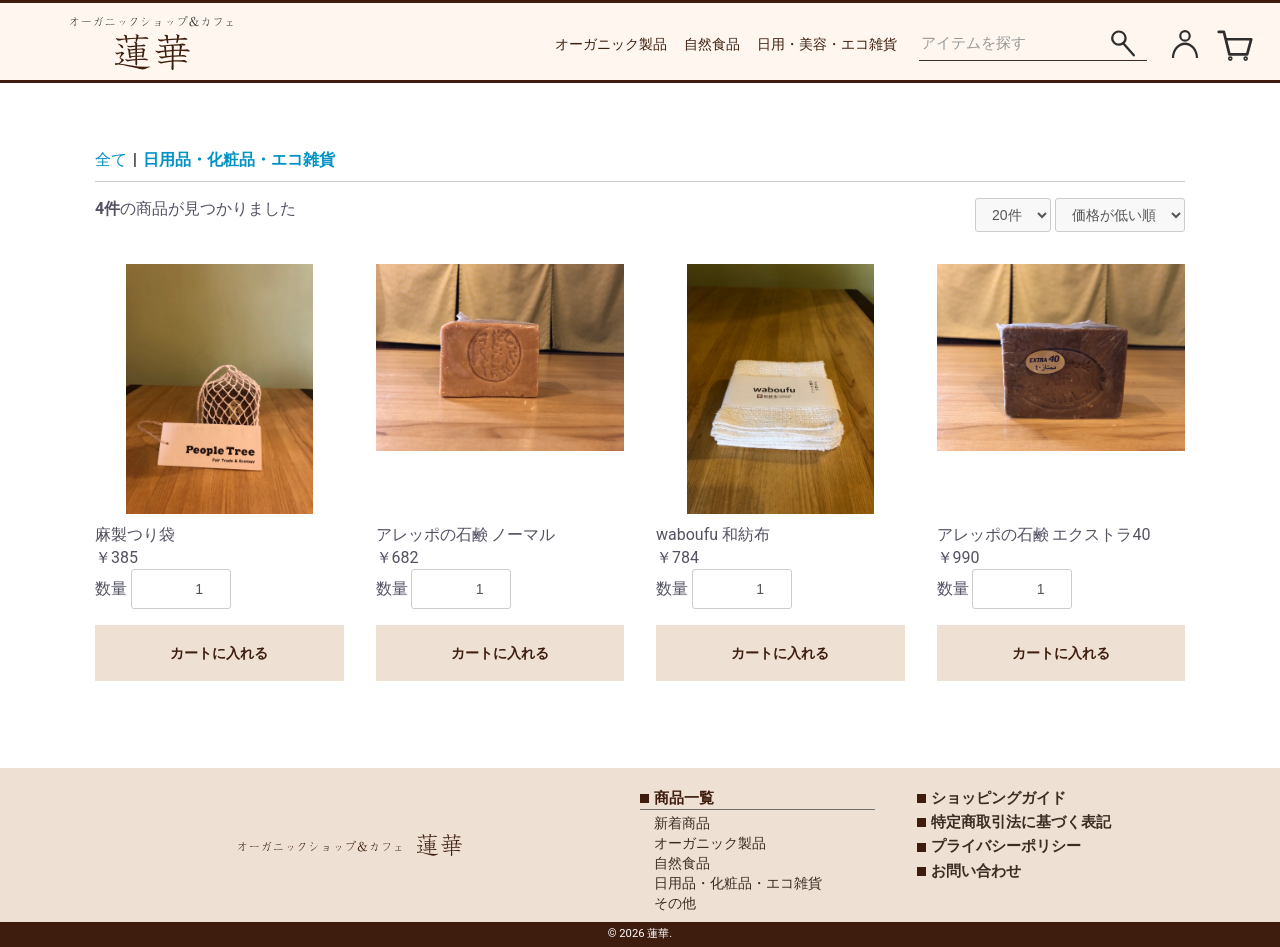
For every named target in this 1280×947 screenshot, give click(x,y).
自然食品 (712, 44)
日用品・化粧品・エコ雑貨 (239, 159)
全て (111, 159)
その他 (675, 903)
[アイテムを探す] (1122, 43)
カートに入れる (219, 653)
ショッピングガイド (998, 798)
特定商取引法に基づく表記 (1021, 822)
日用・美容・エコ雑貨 (827, 44)
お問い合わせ (976, 871)
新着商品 (682, 823)
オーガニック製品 (611, 44)
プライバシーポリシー (1006, 846)
